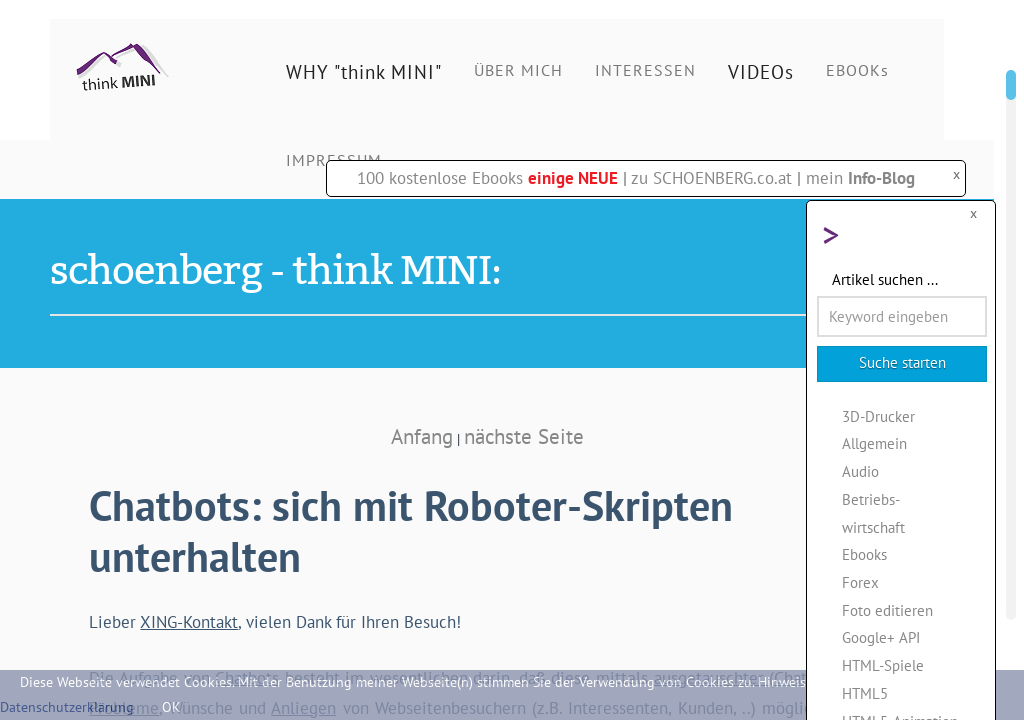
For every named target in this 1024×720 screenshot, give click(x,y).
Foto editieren (887, 610)
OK (171, 707)
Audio (860, 471)
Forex (860, 582)
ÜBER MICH (518, 70)
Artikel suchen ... (885, 279)
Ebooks (864, 554)
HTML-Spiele (883, 665)
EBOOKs (857, 70)
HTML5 (865, 693)
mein (860, 178)
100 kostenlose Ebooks (487, 178)
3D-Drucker (878, 416)
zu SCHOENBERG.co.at (711, 178)
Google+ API (881, 637)
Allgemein (874, 443)
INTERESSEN (645, 70)
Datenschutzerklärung (67, 707)
